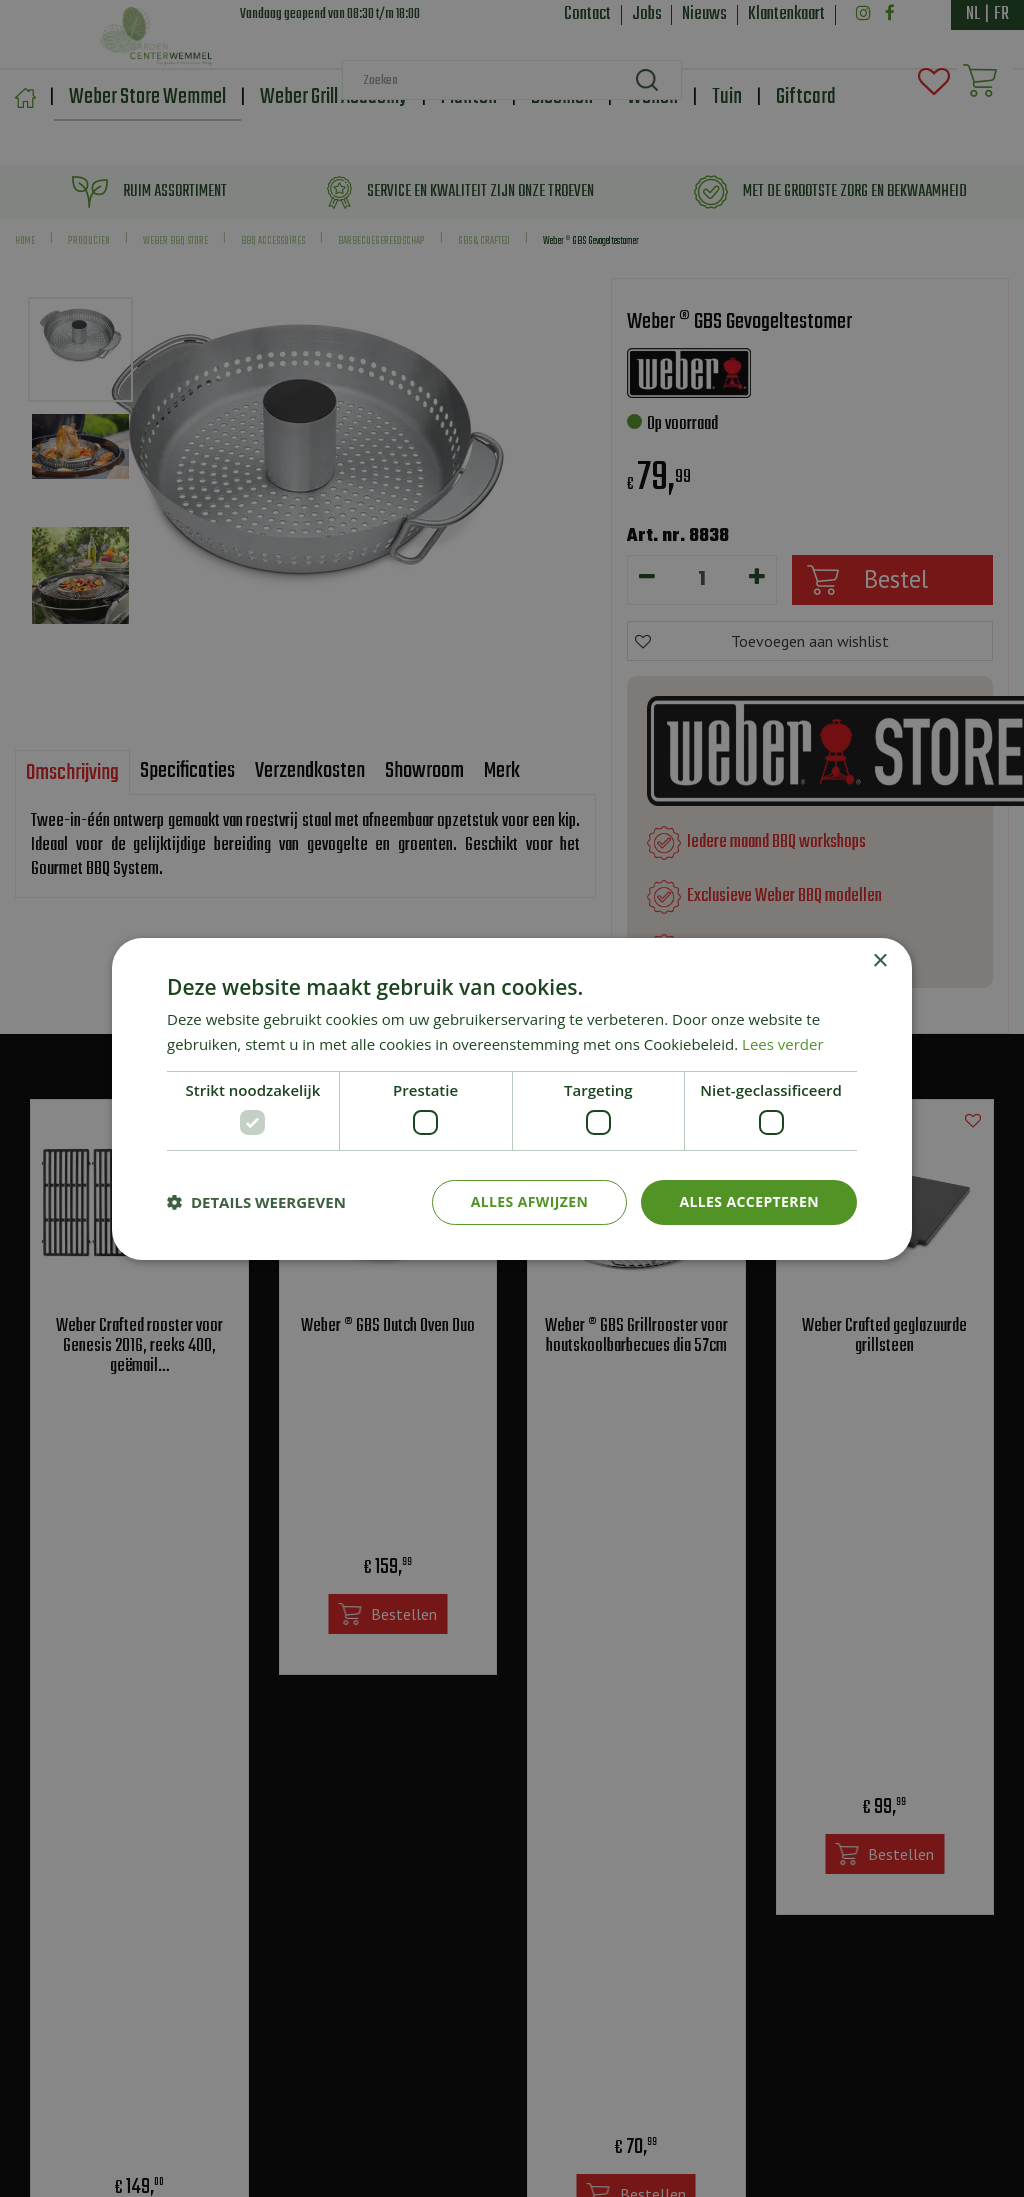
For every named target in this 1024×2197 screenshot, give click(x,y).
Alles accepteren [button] (749, 1201)
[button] (256, 1202)
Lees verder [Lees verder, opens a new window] (783, 1044)
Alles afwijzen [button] (530, 1201)
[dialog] (512, 1098)
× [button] (879, 960)
